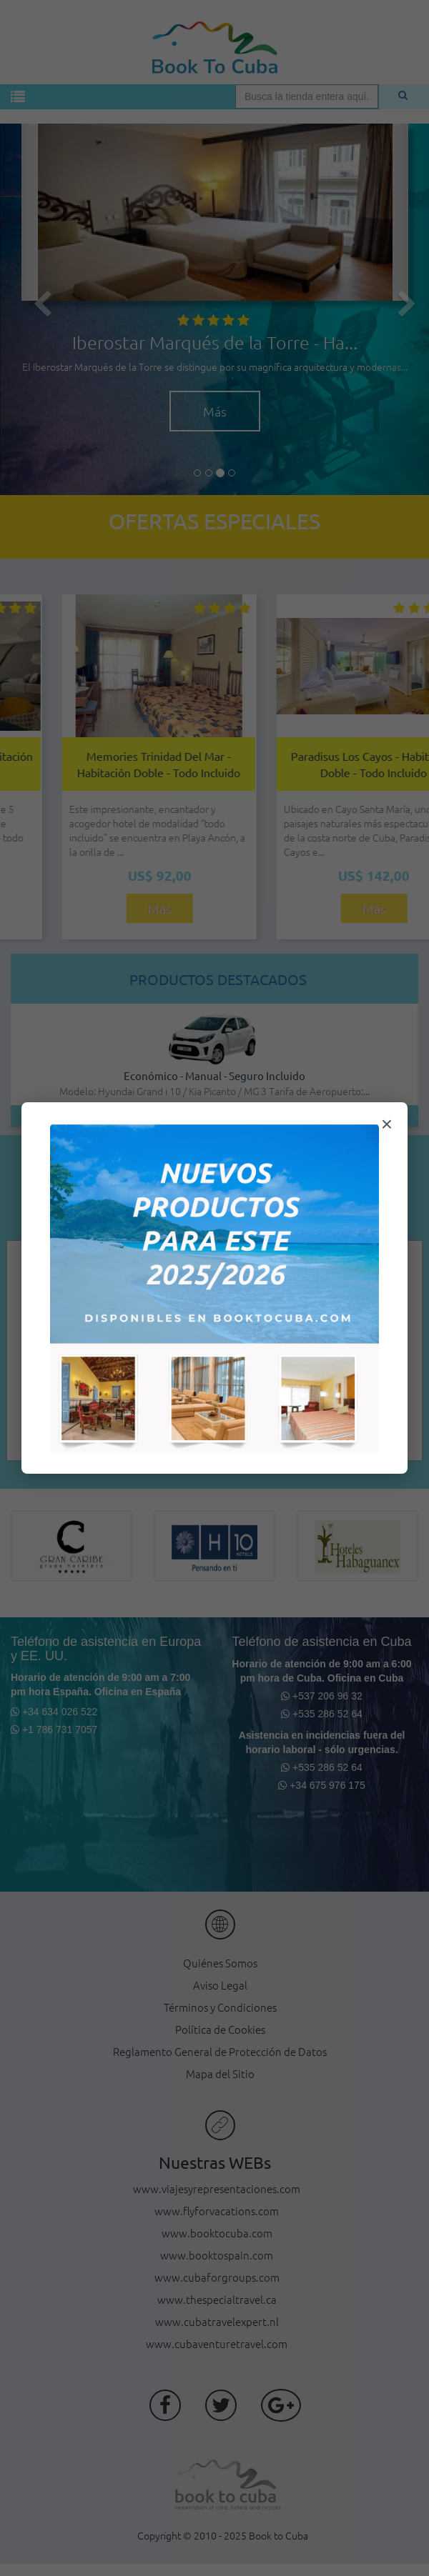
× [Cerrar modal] (387, 1124)
